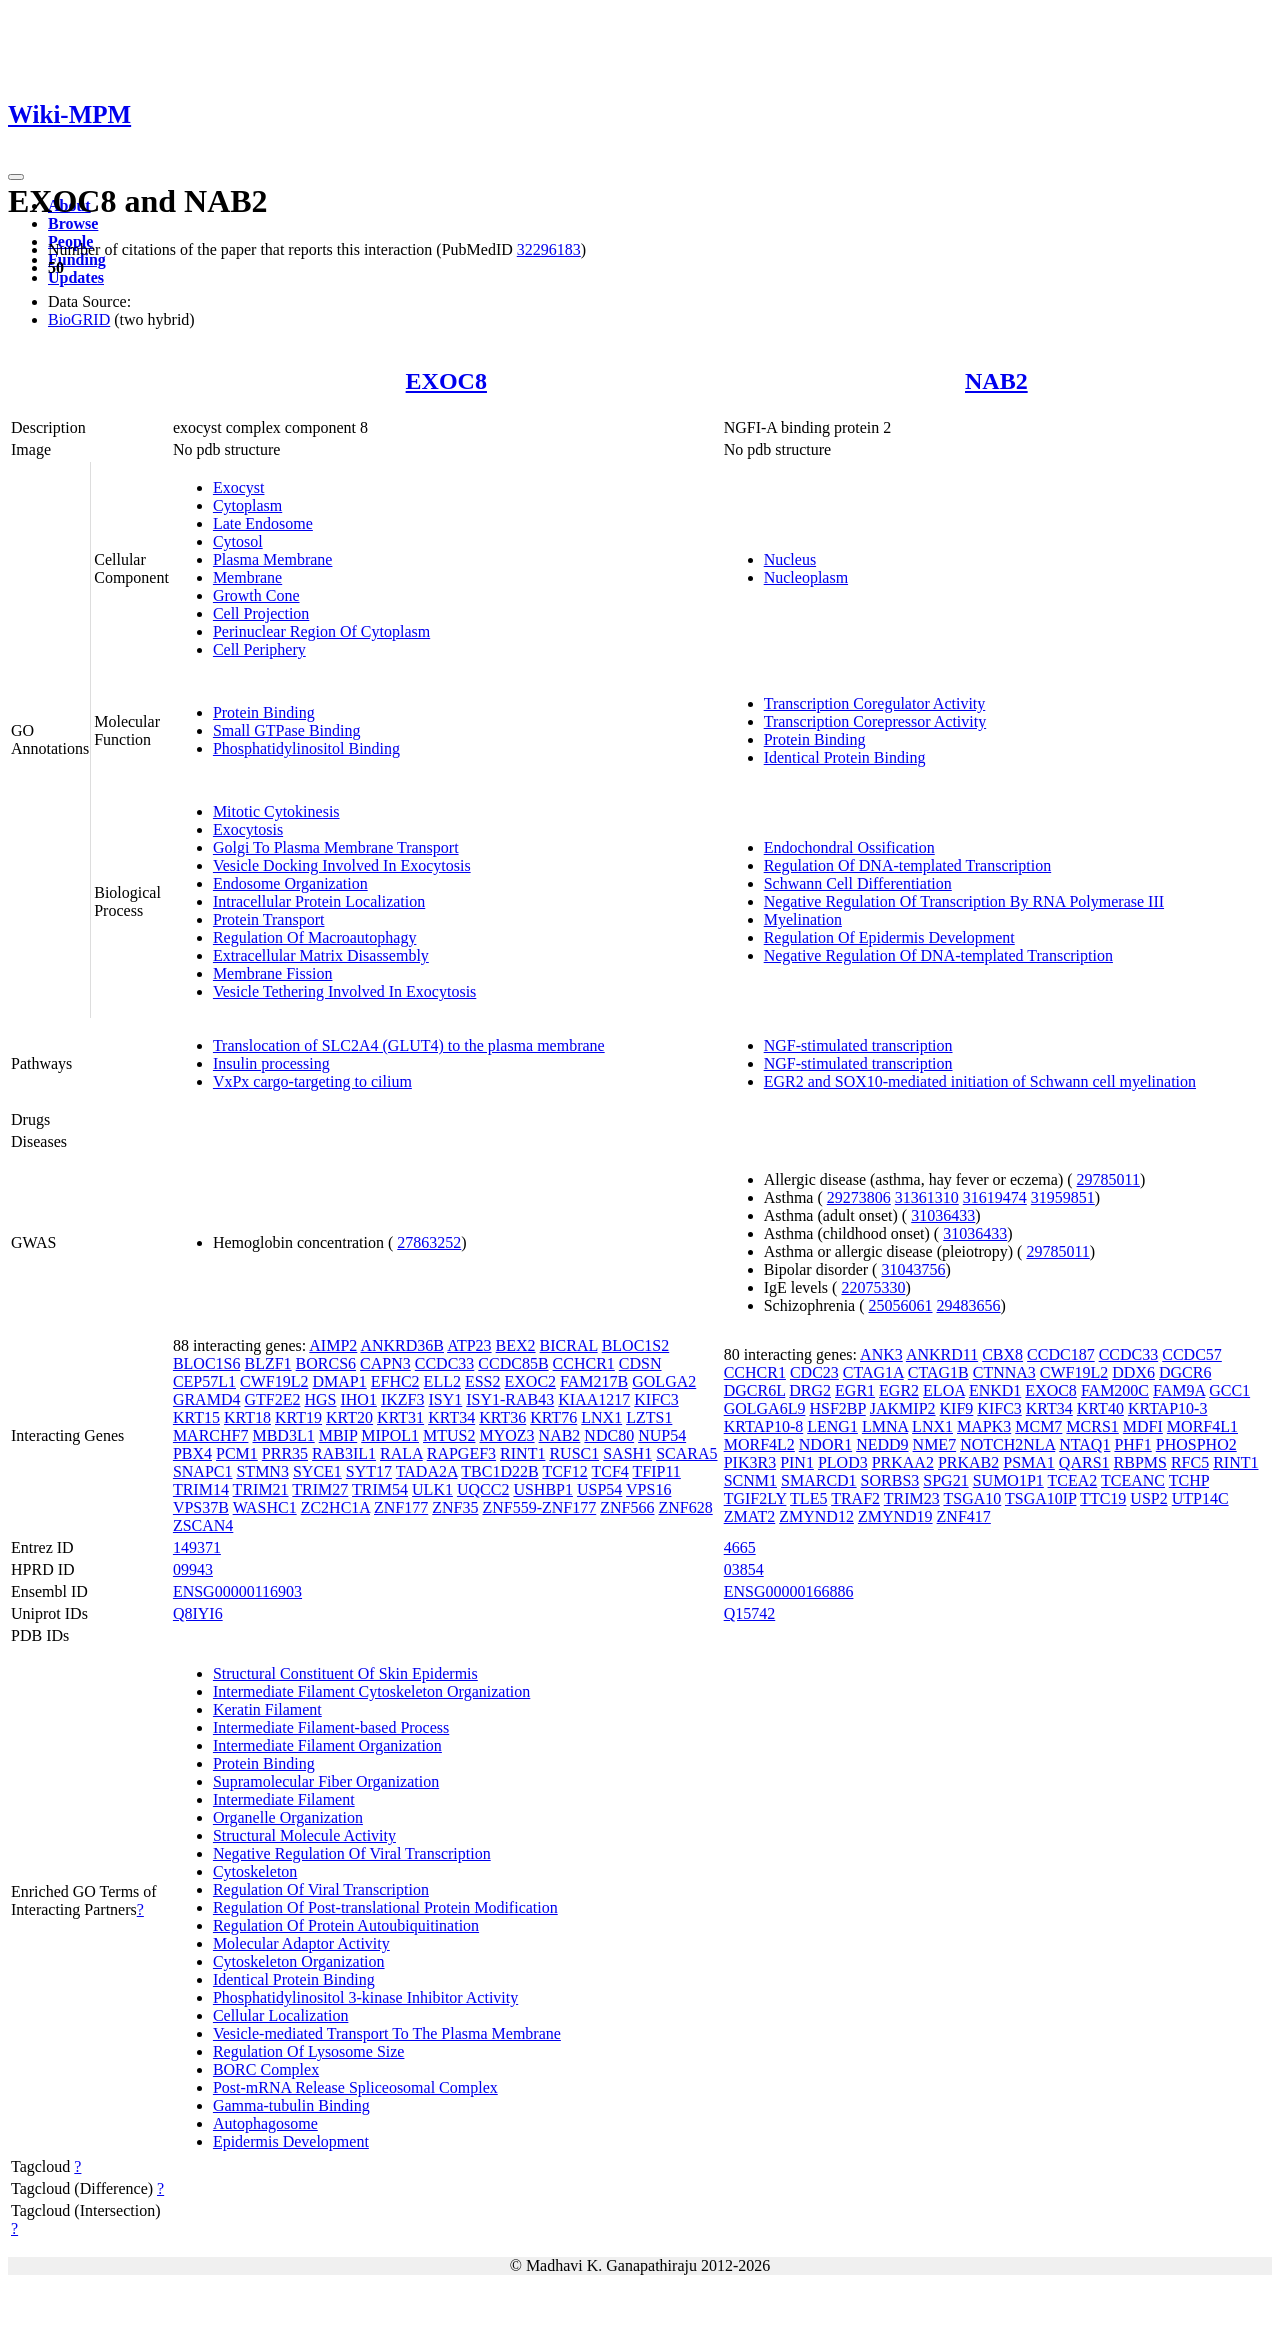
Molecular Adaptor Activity (301, 1943)
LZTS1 (649, 1417)
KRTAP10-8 (764, 1426)
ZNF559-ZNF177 (539, 1507)
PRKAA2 (903, 1462)
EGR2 (899, 1390)
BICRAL (569, 1345)
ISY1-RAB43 (510, 1399)
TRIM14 (201, 1489)
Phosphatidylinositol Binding (306, 748)
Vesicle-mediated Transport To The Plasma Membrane (387, 2033)
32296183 (549, 249)
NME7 (935, 1444)
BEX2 (516, 1345)
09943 (193, 1569)
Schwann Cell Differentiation (858, 883)
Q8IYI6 (198, 1613)
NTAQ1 (1084, 1444)
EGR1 (855, 1390)
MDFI (1143, 1426)
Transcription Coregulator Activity (875, 703)
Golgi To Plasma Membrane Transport (336, 847)
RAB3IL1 (344, 1453)
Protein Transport (269, 919)
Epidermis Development (291, 2141)
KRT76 (553, 1417)
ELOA (944, 1390)
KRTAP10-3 (1168, 1408)
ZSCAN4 (203, 1525)
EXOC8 (446, 381)
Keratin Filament (267, 1709)
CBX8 (1002, 1354)
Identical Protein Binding (845, 757)
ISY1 (445, 1399)
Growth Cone (256, 595)
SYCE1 (317, 1471)
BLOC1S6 (207, 1363)
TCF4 (609, 1471)
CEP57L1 (204, 1381)
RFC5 (1190, 1462)
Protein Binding (264, 712)
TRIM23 (912, 1498)
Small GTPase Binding (287, 730)
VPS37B (201, 1507)
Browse (73, 223)
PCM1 (237, 1453)
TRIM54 (380, 1489)
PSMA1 (1029, 1462)
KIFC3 (656, 1399)
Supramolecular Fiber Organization (326, 1781)
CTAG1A (873, 1372)
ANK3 (881, 1354)
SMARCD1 (819, 1480)
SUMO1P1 (1008, 1480)
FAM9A (1179, 1390)
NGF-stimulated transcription (858, 1045)
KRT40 (1100, 1408)
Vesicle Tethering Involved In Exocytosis (344, 991)
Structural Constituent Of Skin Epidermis (345, 1673)
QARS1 (1084, 1462)
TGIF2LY (755, 1498)
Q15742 (750, 1613)
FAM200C (1115, 1390)
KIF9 (957, 1408)
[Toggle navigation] (16, 177)
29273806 (859, 1197)
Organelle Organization (288, 1817)
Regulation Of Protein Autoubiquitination (346, 1925)
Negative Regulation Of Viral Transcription (352, 1853)
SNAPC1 (203, 1471)
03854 (744, 1569)
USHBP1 (543, 1489)
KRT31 (400, 1417)
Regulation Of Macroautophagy (315, 937)
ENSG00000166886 (789, 1591)
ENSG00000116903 (237, 1591)
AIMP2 (333, 1345)
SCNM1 (750, 1480)
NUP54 (662, 1435)
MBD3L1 (283, 1435)
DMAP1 (339, 1381)
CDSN (640, 1363)
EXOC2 (531, 1381)
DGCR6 (1185, 1372)
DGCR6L (755, 1390)
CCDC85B (513, 1363)
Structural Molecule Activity (304, 1835)
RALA (401, 1453)
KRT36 (502, 1417)
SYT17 (369, 1471)
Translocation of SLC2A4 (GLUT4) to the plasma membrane (409, 1045)
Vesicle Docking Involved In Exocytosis (342, 865)
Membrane (247, 577)
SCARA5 (686, 1453)
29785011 (1108, 1179)
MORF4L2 (759, 1444)
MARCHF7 (211, 1435)
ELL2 (442, 1381)
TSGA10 (972, 1498)
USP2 (1148, 1498)
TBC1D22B (499, 1471)
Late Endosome (263, 523)
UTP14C (1200, 1498)
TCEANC (1133, 1480)
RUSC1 (574, 1453)
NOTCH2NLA (1007, 1444)
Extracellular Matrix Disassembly (321, 955)
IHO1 (358, 1399)
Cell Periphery (259, 649)
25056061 (901, 1305)
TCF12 (564, 1471)
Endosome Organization (290, 883)
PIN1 (797, 1462)
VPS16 (648, 1489)
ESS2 (483, 1381)
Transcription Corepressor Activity (875, 721)
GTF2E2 (272, 1399)
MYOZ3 (506, 1435)
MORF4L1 (1202, 1426)
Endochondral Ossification (849, 847)
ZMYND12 (816, 1516)
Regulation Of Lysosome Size (309, 2051)
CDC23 (814, 1372)
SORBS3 (890, 1480)
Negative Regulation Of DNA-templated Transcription (938, 955)
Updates (76, 277)
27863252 (429, 1242)
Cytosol (238, 541)
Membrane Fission (273, 973)
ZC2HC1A (335, 1507)
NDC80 (609, 1435)
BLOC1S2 (636, 1345)
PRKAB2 (968, 1462)
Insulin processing (271, 1063)
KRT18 (247, 1417)
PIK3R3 (750, 1462)
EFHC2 (395, 1381)
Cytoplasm (247, 505)
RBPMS (1140, 1462)
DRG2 (810, 1390)
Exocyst (239, 487)
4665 (740, 1547)
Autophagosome (265, 2123)
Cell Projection (261, 613)
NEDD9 (882, 1444)
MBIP (338, 1435)
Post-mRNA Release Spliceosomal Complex (355, 2087)
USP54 (599, 1489)
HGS (320, 1399)
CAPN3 (385, 1363)
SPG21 (945, 1480)
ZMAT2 (750, 1516)
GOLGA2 (664, 1381)
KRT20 (349, 1417)
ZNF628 (685, 1507)
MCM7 (1038, 1426)
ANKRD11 (942, 1354)
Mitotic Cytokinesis (276, 811)
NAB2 (996, 381)
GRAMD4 (207, 1399)
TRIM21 (261, 1489)
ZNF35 (455, 1507)
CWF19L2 (274, 1381)
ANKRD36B (402, 1345)
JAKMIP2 (903, 1408)
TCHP (1189, 1480)
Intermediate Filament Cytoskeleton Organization (371, 1691)
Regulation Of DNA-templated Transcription (908, 865)
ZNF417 (964, 1516)
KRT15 (196, 1417)
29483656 (969, 1305)
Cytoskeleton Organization (299, 1961)
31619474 (995, 1197)
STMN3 (262, 1471)
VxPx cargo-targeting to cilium (312, 1081)
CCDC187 (1061, 1354)
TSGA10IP (1040, 1498)
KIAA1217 (594, 1399)
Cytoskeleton (255, 1871)
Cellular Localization (281, 2015)
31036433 (943, 1215)
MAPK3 (984, 1426)
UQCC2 (483, 1489)
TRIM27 (320, 1489)
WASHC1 (265, 1507)
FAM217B (594, 1381)
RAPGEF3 (461, 1453)
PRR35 (285, 1453)
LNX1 (601, 1417)
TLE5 (808, 1498)
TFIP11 (657, 1471)
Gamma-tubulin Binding (291, 2105)
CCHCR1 (584, 1363)
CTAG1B (938, 1372)
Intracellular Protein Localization (319, 901)
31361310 (927, 1197)
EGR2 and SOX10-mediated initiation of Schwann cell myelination (980, 1081)
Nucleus (790, 559)
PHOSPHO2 (1196, 1444)
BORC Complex (266, 2069)
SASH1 (627, 1453)
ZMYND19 (895, 1516)
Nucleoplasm (806, 577)
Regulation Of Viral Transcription (321, 1889)
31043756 (913, 1269)
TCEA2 (1073, 1480)
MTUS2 (449, 1435)
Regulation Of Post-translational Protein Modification (385, 1907)
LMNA (885, 1426)
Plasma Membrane (273, 559)
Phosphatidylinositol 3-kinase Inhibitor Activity (365, 1997)
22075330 (873, 1287)
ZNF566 (627, 1507)
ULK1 (432, 1489)
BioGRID (79, 319)
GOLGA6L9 (765, 1408)
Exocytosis (248, 829)
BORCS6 (326, 1363)
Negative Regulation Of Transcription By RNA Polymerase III (964, 901)
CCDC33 (445, 1363)
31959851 (1063, 1197)
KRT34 (451, 1417)
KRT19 (298, 1417)
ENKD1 (995, 1390)
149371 (197, 1547)
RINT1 (522, 1453)
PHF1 (1132, 1444)
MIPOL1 (390, 1435)
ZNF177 (401, 1507)
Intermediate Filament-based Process (331, 1727)
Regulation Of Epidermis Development (889, 937)
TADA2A (427, 1471)
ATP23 (469, 1345)
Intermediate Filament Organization (327, 1745)
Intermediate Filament (284, 1799)
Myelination (803, 919)
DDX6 (1133, 1372)
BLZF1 (267, 1363)
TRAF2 (855, 1498)
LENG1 (832, 1426)
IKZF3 (403, 1399)
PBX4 (192, 1453)
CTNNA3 (1004, 1372)
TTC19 (1103, 1498)
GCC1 (1229, 1390)
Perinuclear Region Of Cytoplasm (321, 631)
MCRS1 (1092, 1426)
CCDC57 (1192, 1354)
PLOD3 (843, 1462)
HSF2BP (837, 1408)
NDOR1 (825, 1444)
